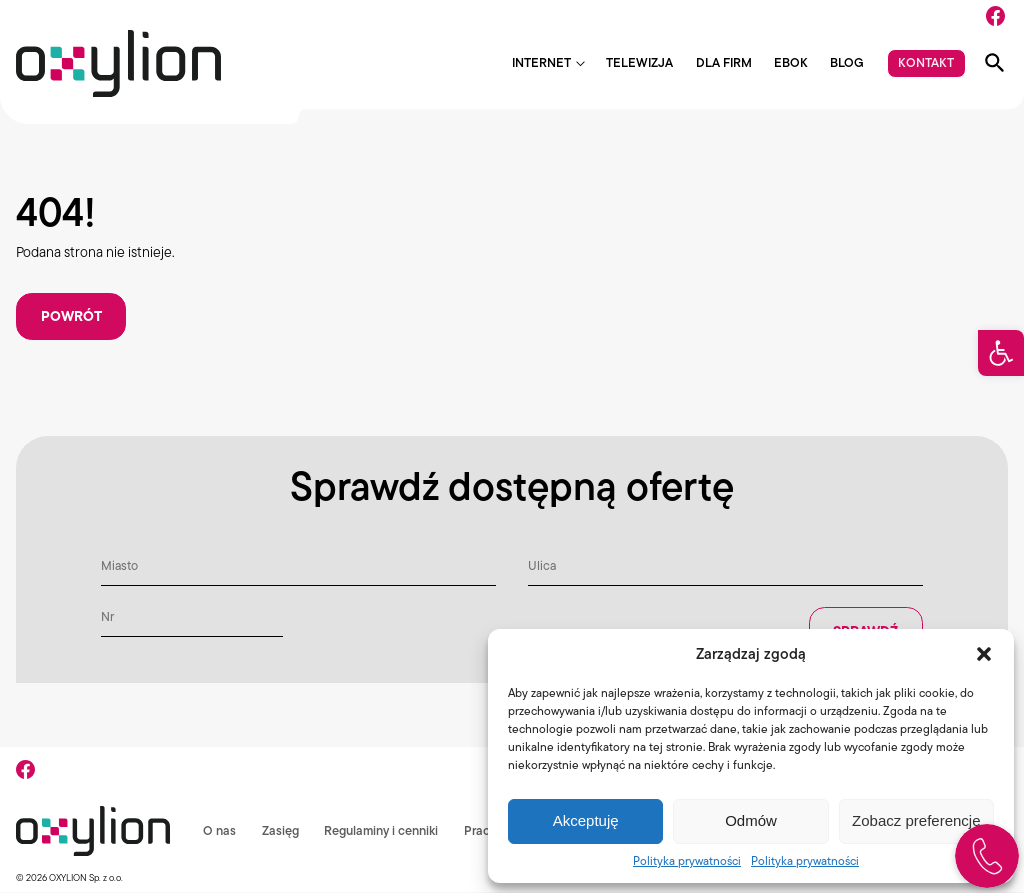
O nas (32, 865)
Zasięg (93, 865)
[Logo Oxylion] (118, 63)
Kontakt (926, 62)
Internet (541, 63)
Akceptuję (586, 820)
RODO (446, 865)
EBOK (791, 63)
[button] (1001, 353)
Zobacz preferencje (916, 820)
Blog (847, 63)
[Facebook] (995, 16)
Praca (294, 865)
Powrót (71, 317)
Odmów (751, 820)
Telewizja (639, 63)
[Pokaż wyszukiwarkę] (995, 63)
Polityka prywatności (687, 860)
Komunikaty (369, 865)
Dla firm (724, 63)
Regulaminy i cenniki (194, 865)
